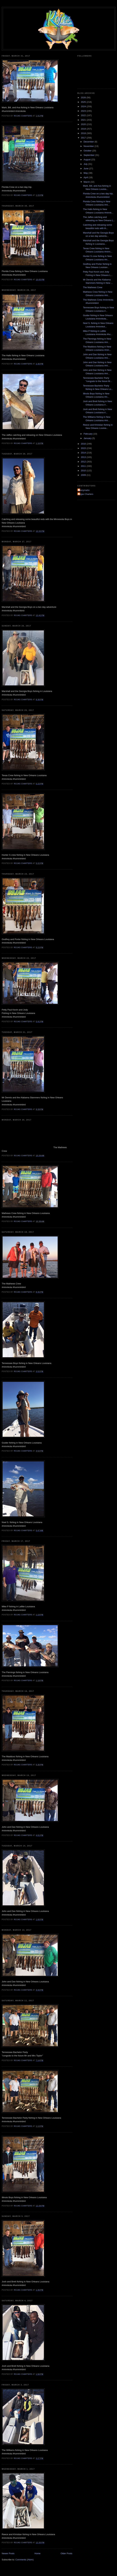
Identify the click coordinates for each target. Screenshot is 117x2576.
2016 (84, 443)
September (89, 155)
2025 (84, 102)
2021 (84, 120)
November (89, 146)
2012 (84, 461)
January (88, 438)
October (88, 150)
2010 (84, 470)
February (88, 433)
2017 (84, 137)
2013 (84, 457)
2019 (84, 128)
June (86, 168)
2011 (84, 466)
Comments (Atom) (24, 2559)
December (89, 141)
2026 (84, 97)
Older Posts (66, 2553)
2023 (84, 111)
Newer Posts (8, 2553)
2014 (84, 452)
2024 (84, 106)
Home (38, 2553)
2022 (84, 115)
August (87, 159)
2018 (84, 133)
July (86, 164)
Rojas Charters (85, 494)
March (87, 182)
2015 (84, 448)
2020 (84, 124)
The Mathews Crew (92, 287)
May (86, 173)
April (86, 177)
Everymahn (84, 490)
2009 (84, 475)
